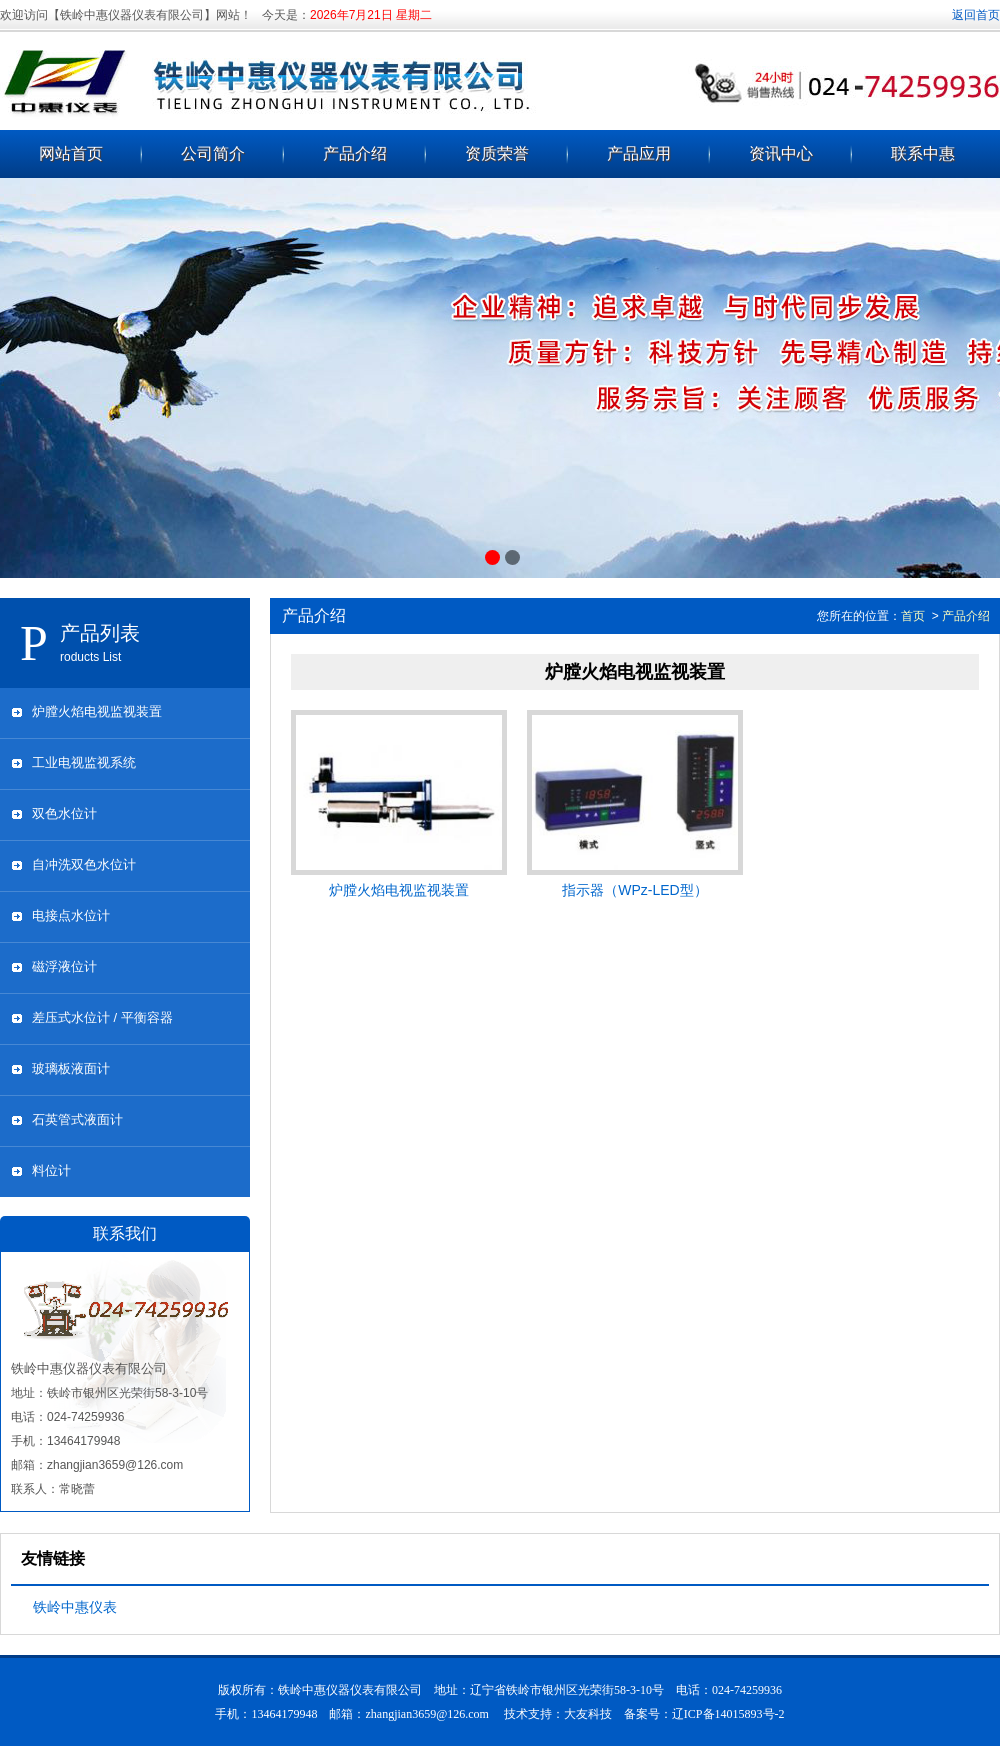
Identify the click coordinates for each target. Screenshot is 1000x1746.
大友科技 (588, 1714)
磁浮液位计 (64, 966)
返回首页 (976, 15)
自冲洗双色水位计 (84, 864)
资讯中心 (781, 153)
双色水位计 (64, 813)
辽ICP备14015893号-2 (728, 1714)
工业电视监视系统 (84, 762)
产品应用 (639, 153)
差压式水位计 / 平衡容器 (102, 1017)
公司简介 (213, 153)
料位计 (51, 1170)
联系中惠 (923, 153)
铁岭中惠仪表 (75, 1607)
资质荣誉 (497, 153)
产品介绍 (355, 153)
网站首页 (71, 153)
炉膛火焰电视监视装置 (97, 711)
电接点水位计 (71, 915)
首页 (913, 616)
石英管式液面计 (77, 1119)
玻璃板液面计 (71, 1068)
